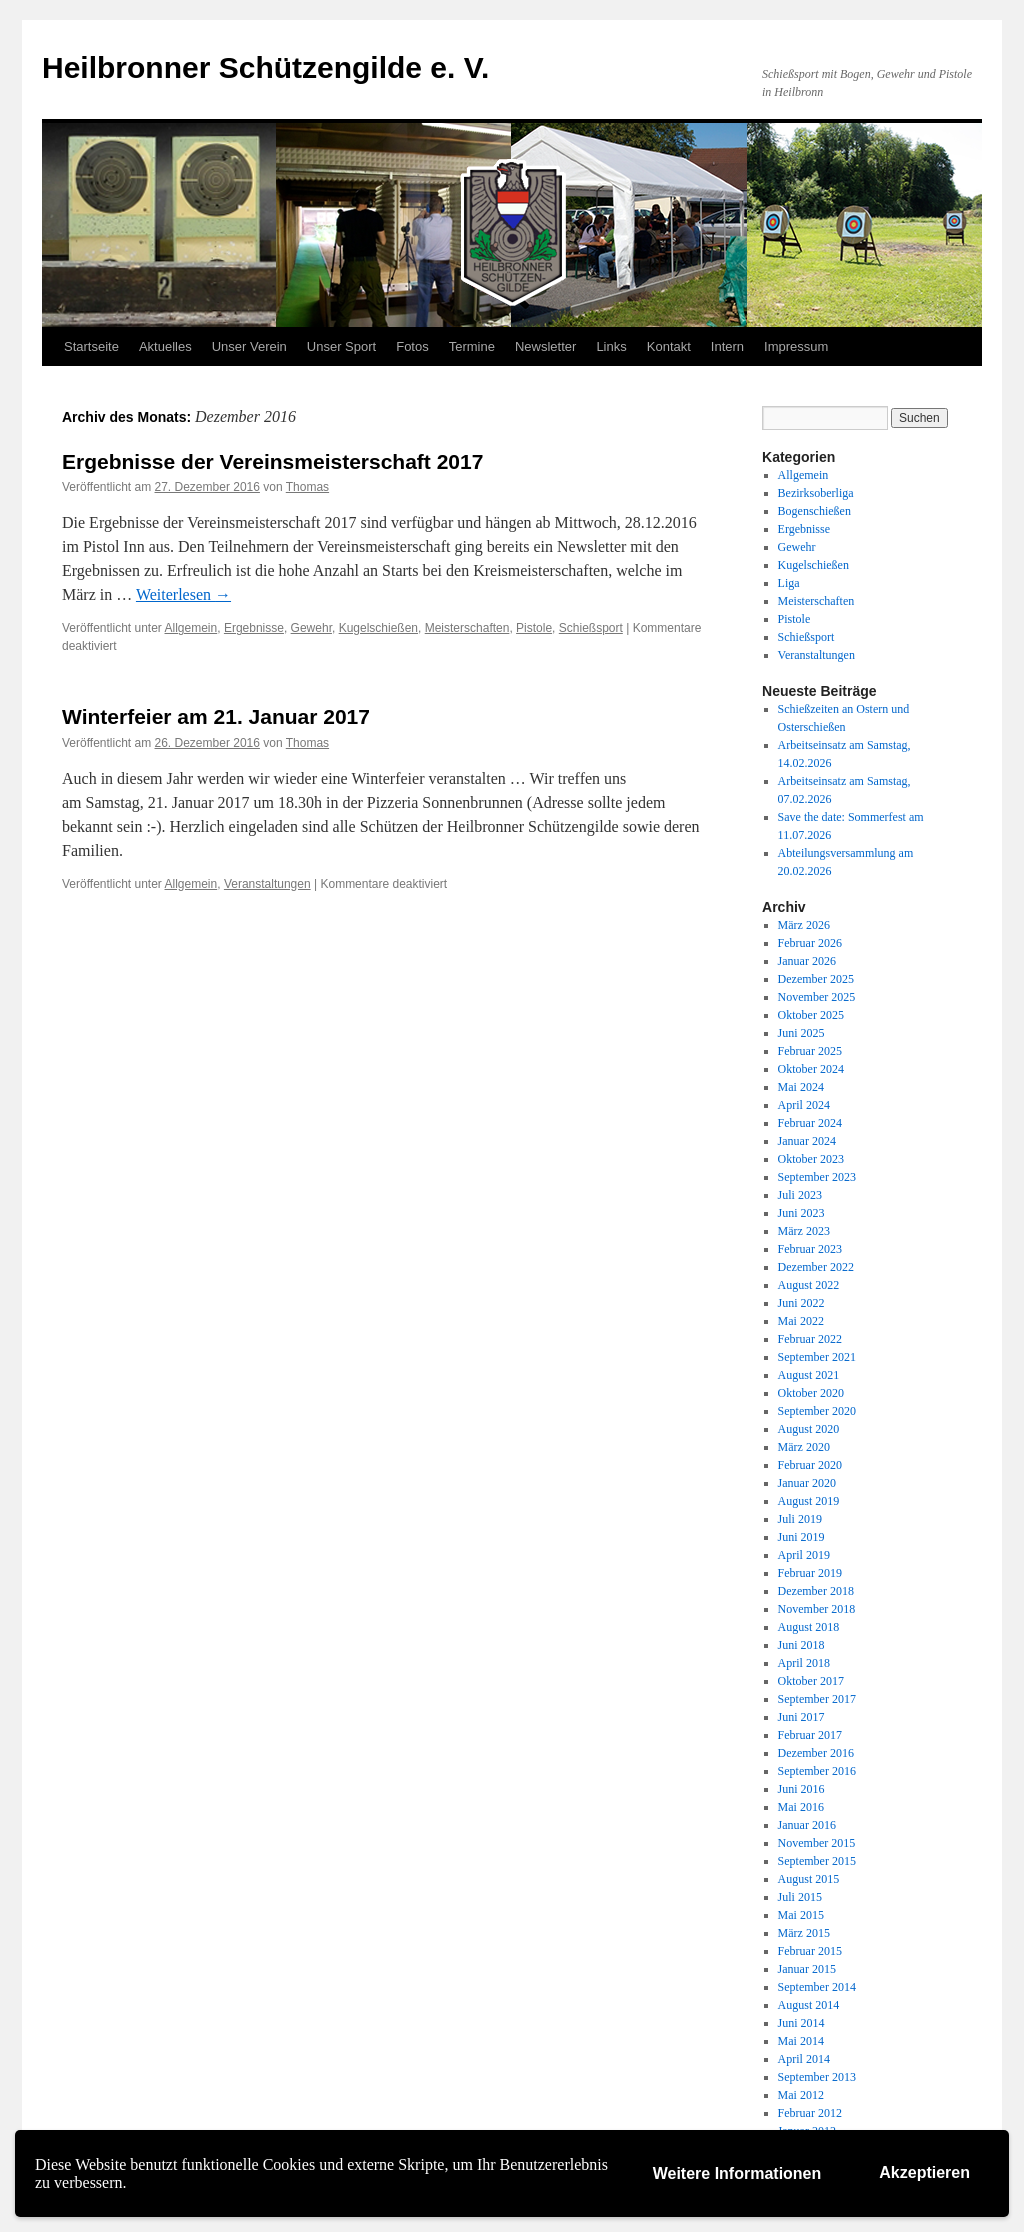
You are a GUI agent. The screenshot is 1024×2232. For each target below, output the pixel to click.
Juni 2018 (801, 1645)
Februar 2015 (810, 1951)
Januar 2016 (807, 1825)
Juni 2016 (801, 1789)
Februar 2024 (810, 1123)
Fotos (412, 346)
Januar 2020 (807, 1483)
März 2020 (804, 1447)
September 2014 (817, 1987)
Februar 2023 (810, 1249)
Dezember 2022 (816, 1267)
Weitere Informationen (737, 2173)
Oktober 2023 (811, 1159)
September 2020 (817, 1411)
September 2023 (817, 1177)
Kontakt (669, 346)
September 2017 (817, 1699)
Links (611, 346)
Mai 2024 (801, 1087)
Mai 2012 (801, 2095)
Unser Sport (341, 346)
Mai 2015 (801, 1915)
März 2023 (804, 1231)
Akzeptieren (924, 2172)
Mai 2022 (801, 1321)
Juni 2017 (801, 1717)
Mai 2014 (801, 2041)
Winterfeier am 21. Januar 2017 (216, 716)
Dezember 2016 (816, 1753)
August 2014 (809, 2005)
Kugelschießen (378, 628)
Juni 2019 (801, 1537)
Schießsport (591, 628)
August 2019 (809, 1501)
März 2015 (804, 1933)
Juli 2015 (800, 1897)
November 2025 (817, 997)
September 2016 (817, 1771)
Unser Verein (249, 346)
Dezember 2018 (816, 1591)
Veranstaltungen (267, 884)
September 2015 (817, 1861)
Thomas (307, 487)
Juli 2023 (800, 1195)
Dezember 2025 (816, 979)
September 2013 (817, 2077)
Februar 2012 (810, 2113)
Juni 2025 (801, 1033)
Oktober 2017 (811, 1681)
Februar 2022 (810, 1339)
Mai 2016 (801, 1807)
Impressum (796, 346)
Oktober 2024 (811, 1069)
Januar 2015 (807, 1969)
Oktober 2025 (811, 1015)
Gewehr (311, 628)
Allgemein (191, 628)
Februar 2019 (810, 1573)
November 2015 (817, 1843)
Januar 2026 (807, 961)
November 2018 (817, 1609)
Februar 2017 (810, 1735)
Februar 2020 (810, 1465)
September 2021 (817, 1357)
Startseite (91, 346)
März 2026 (804, 925)
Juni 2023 (801, 1213)
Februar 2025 (810, 1051)
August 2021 (809, 1375)
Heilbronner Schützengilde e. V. (265, 67)
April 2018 (804, 1663)
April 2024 (804, 1105)
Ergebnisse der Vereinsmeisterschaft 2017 (272, 461)
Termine (472, 346)
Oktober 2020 (811, 1393)
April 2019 (804, 1555)
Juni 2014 (801, 2023)
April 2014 (804, 2059)
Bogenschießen (814, 511)
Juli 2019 (800, 1519)
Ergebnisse (254, 628)
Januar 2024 (807, 1141)
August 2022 (809, 1285)
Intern (727, 346)
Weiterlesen (183, 594)
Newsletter (545, 346)
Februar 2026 (810, 943)
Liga (789, 583)
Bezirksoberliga (816, 493)
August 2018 (809, 1627)
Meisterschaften (467, 628)
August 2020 (809, 1429)
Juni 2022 (801, 1303)
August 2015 (809, 1879)
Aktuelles (165, 346)
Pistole (534, 628)
